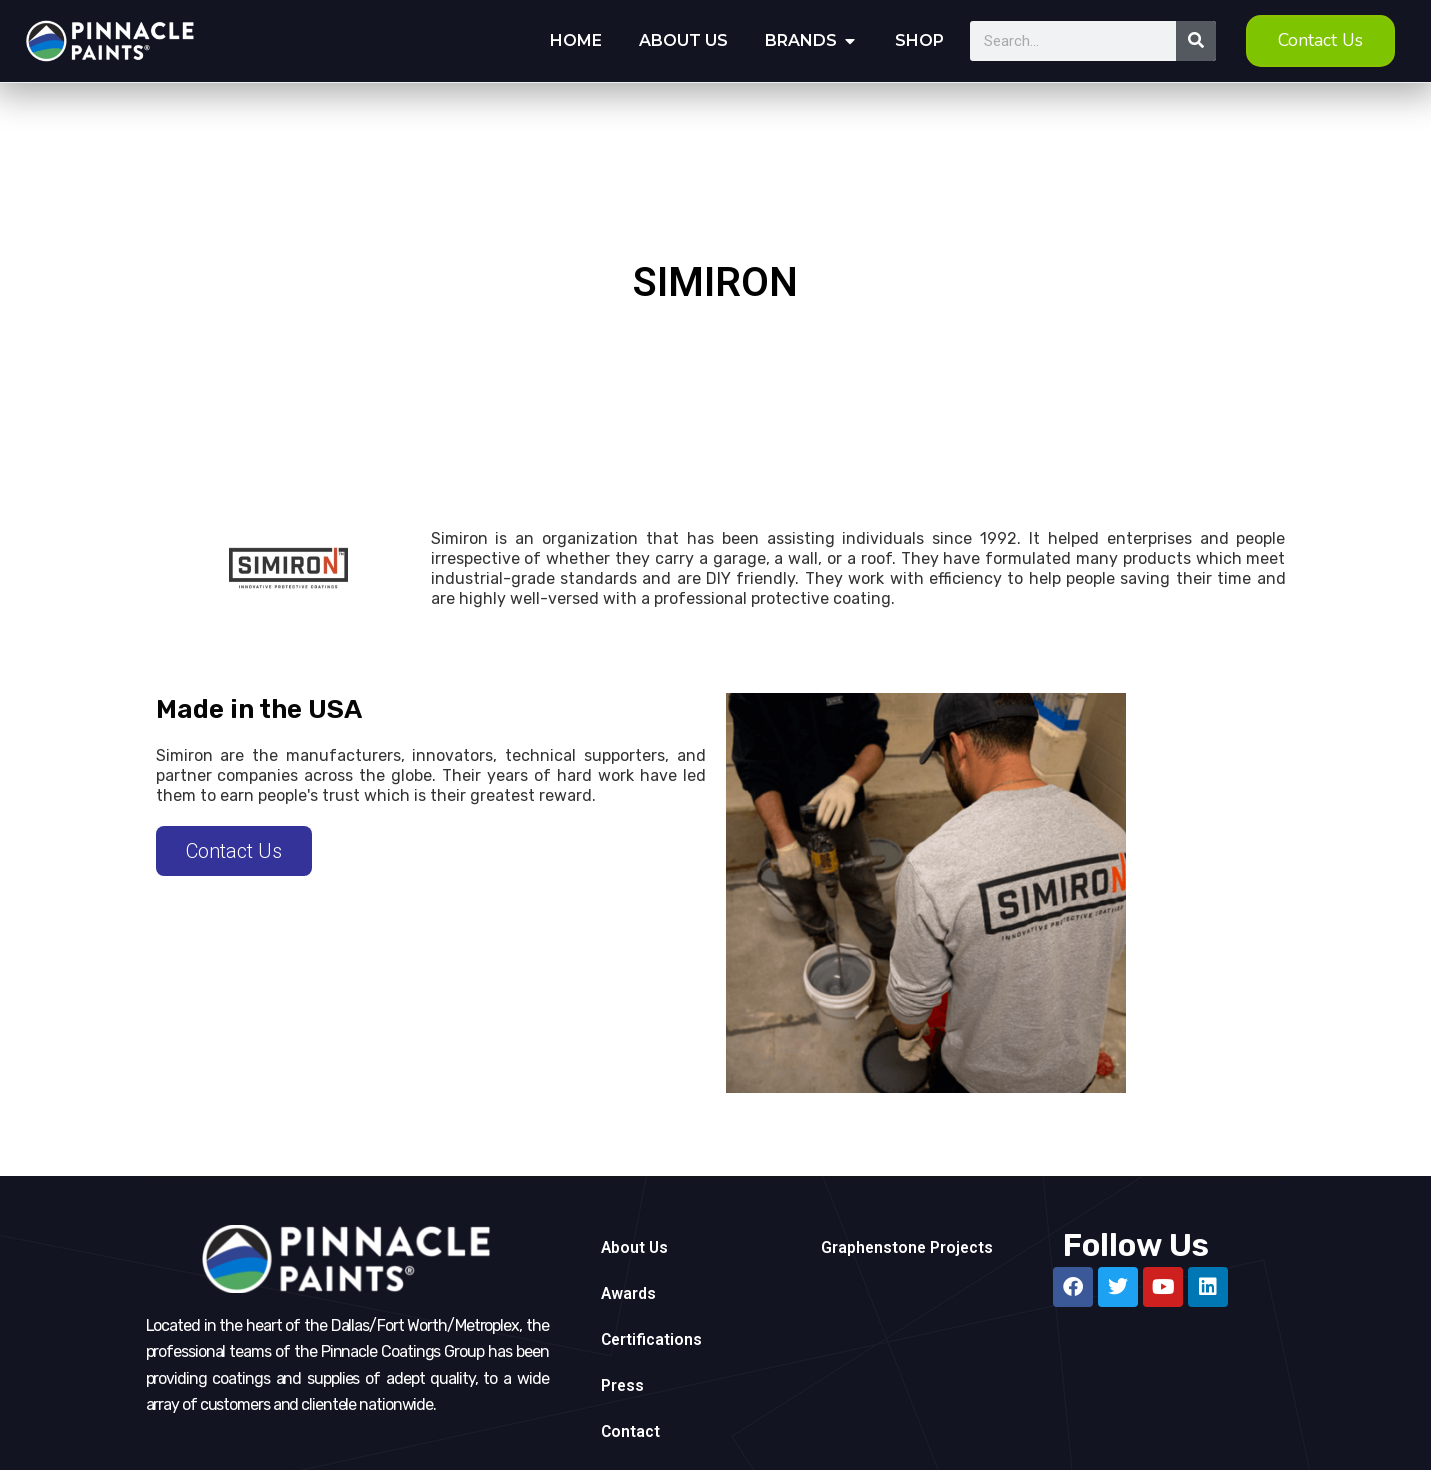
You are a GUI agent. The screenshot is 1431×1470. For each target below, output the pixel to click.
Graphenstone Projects (908, 1247)
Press (623, 1385)
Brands (801, 40)
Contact (631, 1431)
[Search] (1196, 41)
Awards (629, 1293)
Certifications (652, 1339)
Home (576, 40)
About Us (683, 40)
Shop (919, 40)
